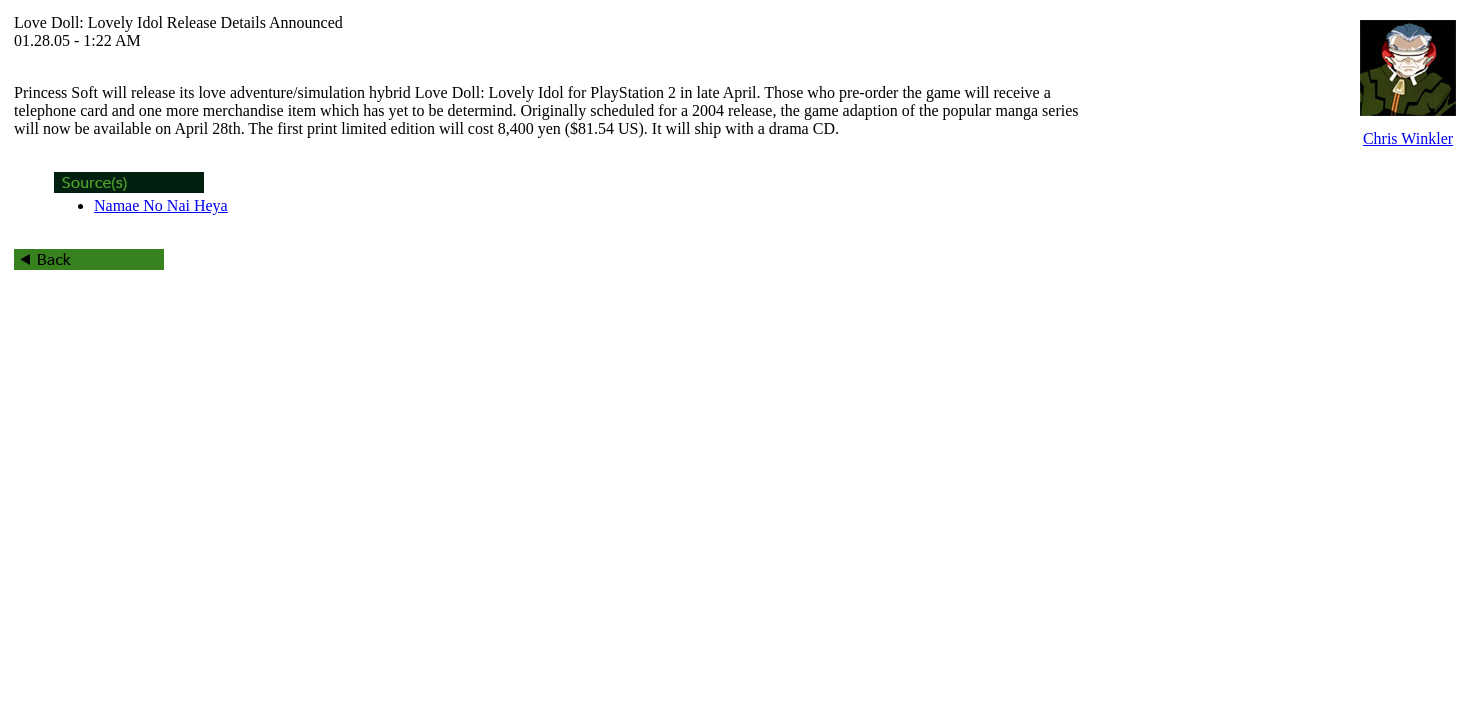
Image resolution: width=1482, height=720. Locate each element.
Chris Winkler (1408, 138)
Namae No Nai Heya (161, 205)
